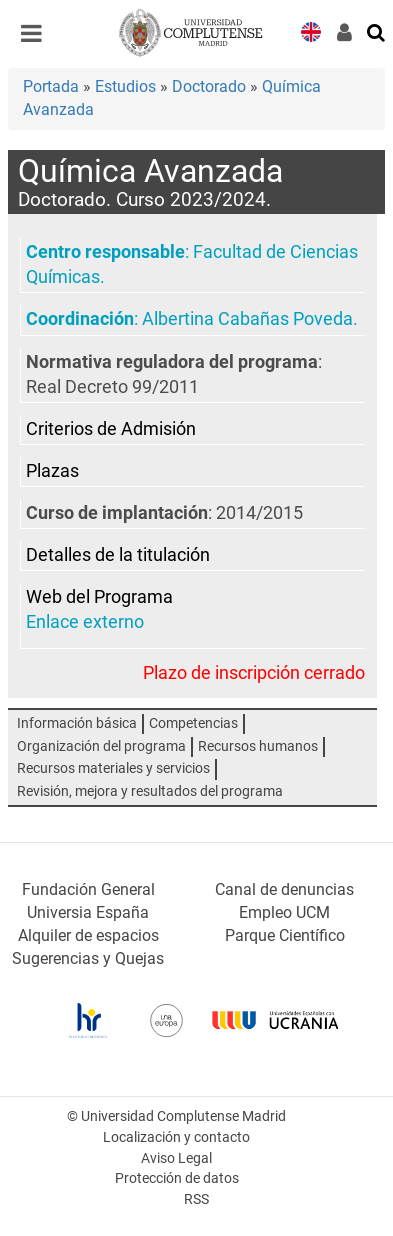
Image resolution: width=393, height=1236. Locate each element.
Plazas (52, 471)
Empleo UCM (284, 912)
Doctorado (209, 86)
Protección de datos (177, 1178)
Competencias (193, 723)
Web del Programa (99, 597)
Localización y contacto (176, 1137)
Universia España (88, 912)
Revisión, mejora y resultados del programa (150, 791)
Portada (51, 86)
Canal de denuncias (284, 889)
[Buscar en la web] (377, 31)
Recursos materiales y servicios (113, 768)
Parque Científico (285, 935)
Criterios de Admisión (111, 429)
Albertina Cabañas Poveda (247, 319)
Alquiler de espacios (88, 935)
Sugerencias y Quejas (88, 958)
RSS (196, 1199)
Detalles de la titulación (118, 555)
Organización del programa (101, 746)
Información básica (77, 723)
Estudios (125, 86)
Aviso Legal (176, 1158)
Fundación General (88, 889)
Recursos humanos (258, 746)
